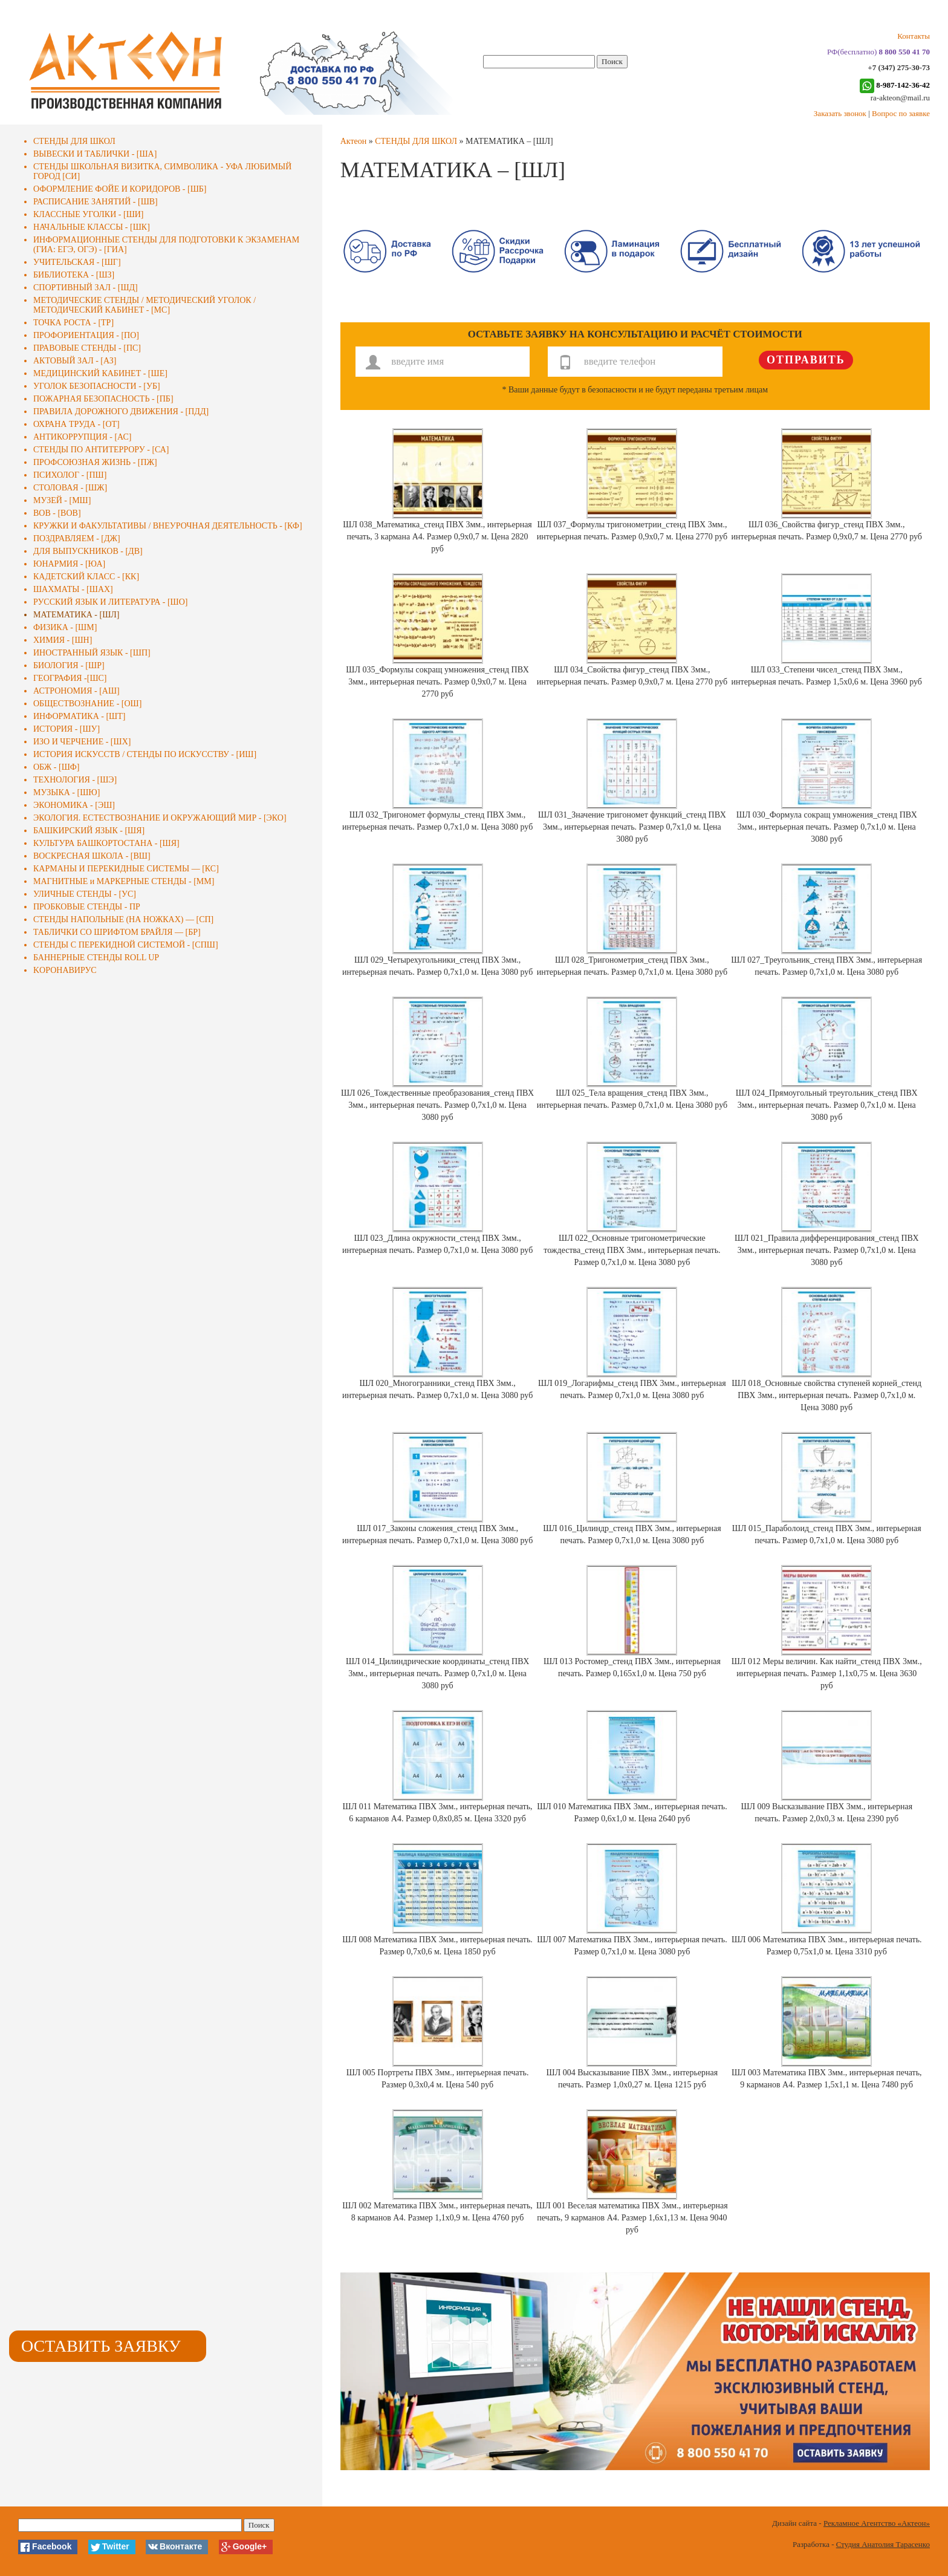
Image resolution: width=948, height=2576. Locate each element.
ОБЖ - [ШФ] (56, 767)
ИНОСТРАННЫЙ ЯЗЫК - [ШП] (92, 652)
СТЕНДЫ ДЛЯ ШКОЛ (74, 141)
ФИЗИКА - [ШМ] (65, 627)
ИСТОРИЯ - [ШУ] (66, 728)
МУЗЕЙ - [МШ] (62, 500)
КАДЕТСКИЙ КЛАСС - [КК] (86, 576)
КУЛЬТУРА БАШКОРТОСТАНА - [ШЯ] (106, 843)
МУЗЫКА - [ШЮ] (66, 792)
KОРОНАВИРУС (65, 970)
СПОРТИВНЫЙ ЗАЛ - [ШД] (85, 287)
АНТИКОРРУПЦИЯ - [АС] (82, 436)
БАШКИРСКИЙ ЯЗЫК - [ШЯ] (88, 830)
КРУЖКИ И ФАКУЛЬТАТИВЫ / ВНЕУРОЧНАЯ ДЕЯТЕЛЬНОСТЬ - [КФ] (167, 525)
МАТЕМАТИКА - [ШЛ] (76, 614)
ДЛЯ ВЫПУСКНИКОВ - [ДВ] (88, 551)
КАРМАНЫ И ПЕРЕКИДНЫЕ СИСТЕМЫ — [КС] (126, 868)
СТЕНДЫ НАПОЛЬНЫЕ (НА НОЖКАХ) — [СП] (123, 919)
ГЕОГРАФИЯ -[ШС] (70, 678)
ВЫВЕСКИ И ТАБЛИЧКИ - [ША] (95, 153)
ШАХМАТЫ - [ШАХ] (73, 589)
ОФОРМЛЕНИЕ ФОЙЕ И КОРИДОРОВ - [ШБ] (120, 189)
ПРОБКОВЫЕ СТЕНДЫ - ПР (86, 906)
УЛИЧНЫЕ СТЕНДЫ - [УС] (84, 894)
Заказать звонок (840, 113)
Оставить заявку (101, 2346)
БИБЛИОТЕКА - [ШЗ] (73, 274)
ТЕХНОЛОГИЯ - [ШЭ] (75, 779)
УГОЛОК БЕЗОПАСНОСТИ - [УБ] (96, 386)
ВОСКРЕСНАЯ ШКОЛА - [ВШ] (92, 855)
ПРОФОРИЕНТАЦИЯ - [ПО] (86, 335)
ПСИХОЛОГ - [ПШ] (69, 475)
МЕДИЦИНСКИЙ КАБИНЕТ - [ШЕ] (100, 373)
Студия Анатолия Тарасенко (883, 2544)
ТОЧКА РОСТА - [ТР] (73, 322)
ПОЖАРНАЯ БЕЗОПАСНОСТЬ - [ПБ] (103, 398)
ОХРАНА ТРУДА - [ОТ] (76, 424)
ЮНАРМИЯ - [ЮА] (69, 563)
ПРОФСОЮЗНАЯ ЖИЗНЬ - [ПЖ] (95, 462)
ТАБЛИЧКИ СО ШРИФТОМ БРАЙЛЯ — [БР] (117, 932)
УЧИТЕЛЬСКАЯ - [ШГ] (77, 262)
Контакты (913, 36)
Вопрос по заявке (901, 113)
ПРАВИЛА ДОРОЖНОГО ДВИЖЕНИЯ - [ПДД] (121, 411)
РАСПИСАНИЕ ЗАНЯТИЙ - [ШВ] (95, 201)
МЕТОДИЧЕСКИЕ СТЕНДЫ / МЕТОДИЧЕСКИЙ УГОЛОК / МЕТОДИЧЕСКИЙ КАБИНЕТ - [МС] (144, 305)
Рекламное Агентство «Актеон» (876, 2523)
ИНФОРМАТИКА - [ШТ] (79, 716)
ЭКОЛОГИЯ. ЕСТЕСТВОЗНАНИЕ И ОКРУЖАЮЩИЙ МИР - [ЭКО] (160, 817)
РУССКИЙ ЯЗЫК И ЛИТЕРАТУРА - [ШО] (110, 602)
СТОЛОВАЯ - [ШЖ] (70, 487)
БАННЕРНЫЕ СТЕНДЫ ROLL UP (96, 957)
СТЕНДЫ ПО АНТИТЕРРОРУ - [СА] (101, 449)
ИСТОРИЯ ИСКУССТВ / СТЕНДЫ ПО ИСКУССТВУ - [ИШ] (144, 754)
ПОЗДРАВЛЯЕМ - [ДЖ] (76, 538)
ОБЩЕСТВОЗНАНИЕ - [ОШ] (87, 703)
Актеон (353, 141)
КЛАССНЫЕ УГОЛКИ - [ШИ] (88, 214)
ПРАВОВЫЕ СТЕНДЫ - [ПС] (87, 348)
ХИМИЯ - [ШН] (62, 640)
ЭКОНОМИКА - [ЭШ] (74, 805)
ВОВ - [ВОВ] (57, 513)
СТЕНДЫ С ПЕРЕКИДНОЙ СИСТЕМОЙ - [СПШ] (125, 944)
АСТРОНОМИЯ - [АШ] (76, 690)
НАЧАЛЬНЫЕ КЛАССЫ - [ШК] (91, 227)
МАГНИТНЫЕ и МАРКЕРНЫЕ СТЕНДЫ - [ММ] (123, 881)
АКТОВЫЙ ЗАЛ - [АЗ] (74, 360)
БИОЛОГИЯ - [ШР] (69, 665)
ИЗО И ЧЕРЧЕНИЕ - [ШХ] (82, 741)
